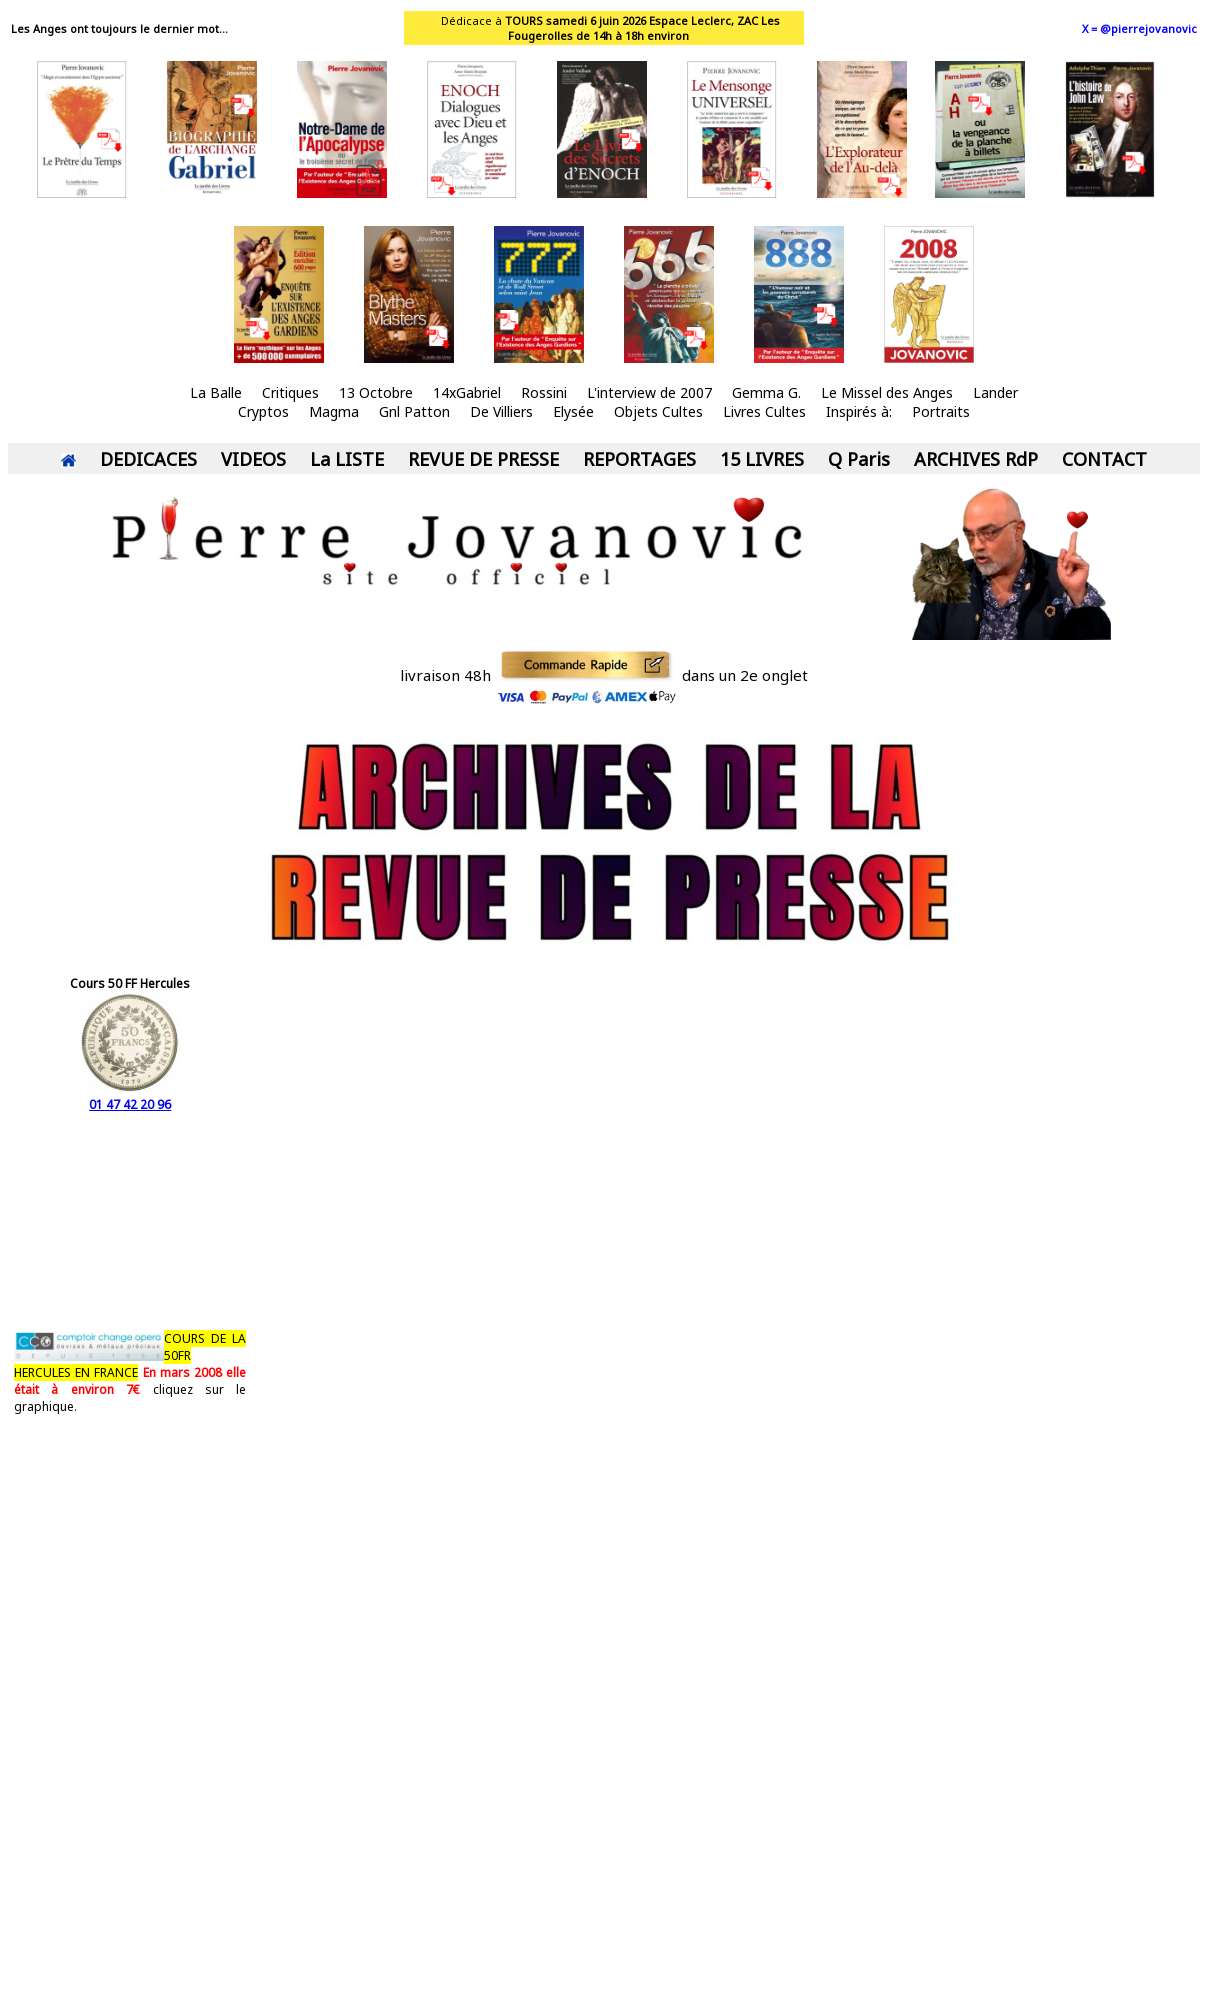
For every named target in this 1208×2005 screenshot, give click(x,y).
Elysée (573, 411)
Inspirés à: (859, 411)
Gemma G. (766, 392)
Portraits (941, 411)
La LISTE (347, 459)
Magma (334, 411)
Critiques (290, 392)
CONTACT (1104, 459)
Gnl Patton (414, 411)
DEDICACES (148, 459)
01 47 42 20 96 (130, 1096)
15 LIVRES (762, 459)
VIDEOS (253, 459)
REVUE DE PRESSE (483, 459)
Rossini (544, 392)
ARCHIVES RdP (976, 459)
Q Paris (859, 459)
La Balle (216, 392)
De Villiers (501, 411)
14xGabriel (467, 392)
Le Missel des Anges (887, 392)
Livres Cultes (764, 411)
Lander (995, 392)
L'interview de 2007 (649, 392)
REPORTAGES (639, 459)
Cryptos (263, 411)
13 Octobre (376, 392)
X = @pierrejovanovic (1139, 28)
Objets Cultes (658, 411)
